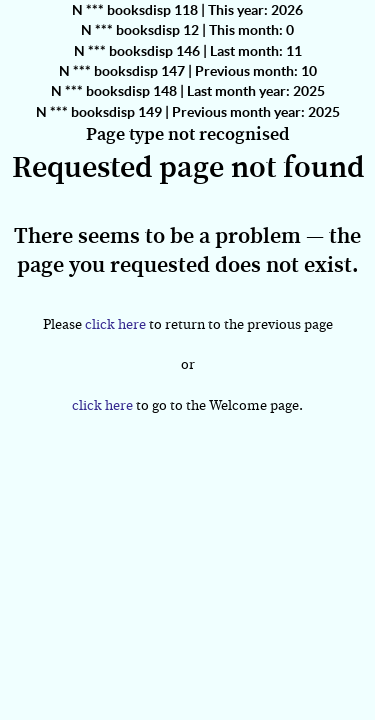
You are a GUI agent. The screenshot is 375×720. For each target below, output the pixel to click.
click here (115, 324)
